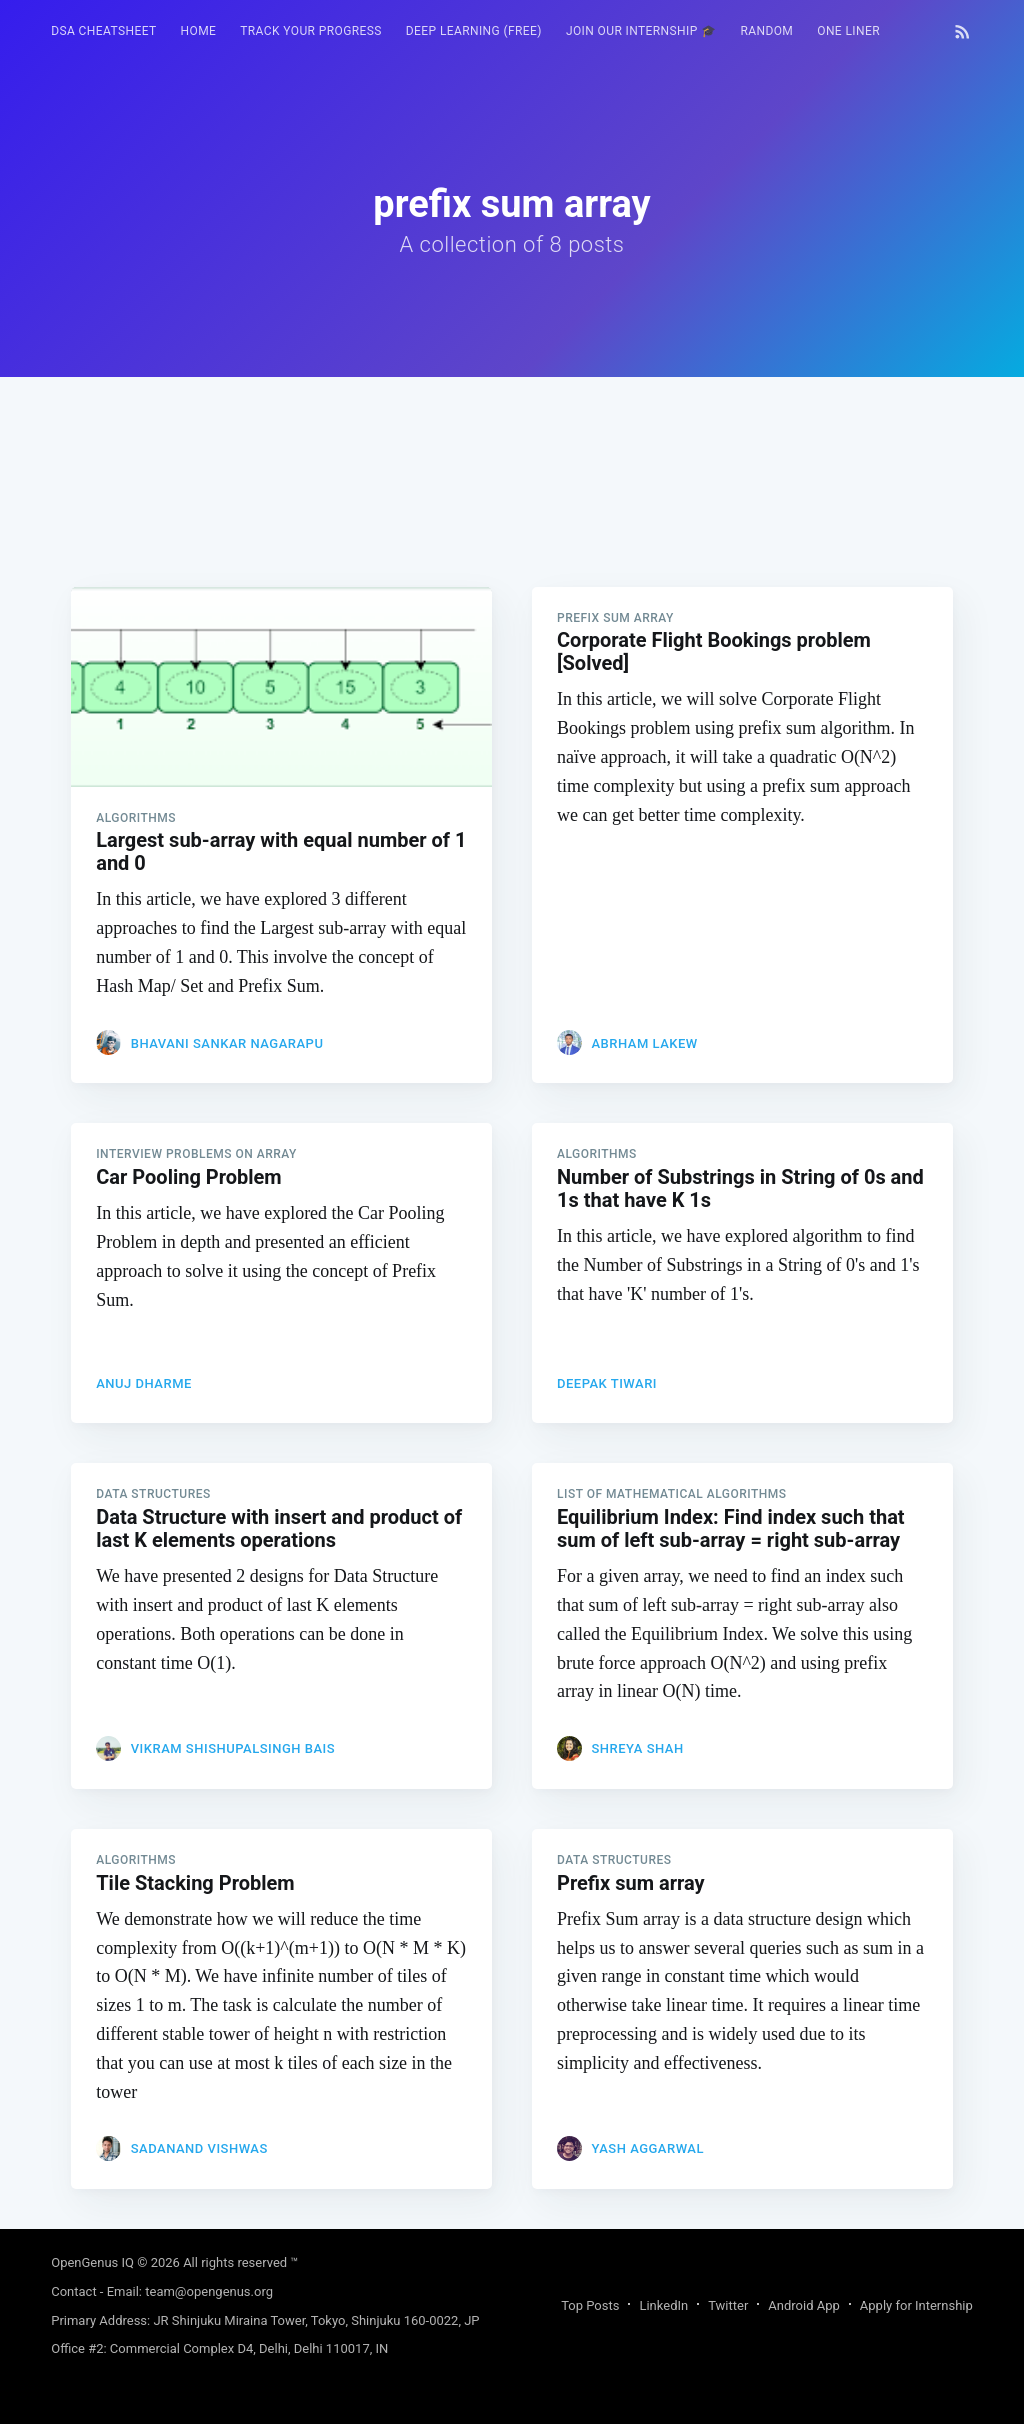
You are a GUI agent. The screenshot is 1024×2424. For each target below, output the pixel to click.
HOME (199, 31)
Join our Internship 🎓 (641, 31)
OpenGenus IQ (92, 2262)
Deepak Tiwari (607, 1383)
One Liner (848, 31)
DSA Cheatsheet (103, 31)
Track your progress (311, 31)
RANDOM (766, 31)
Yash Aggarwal (647, 2148)
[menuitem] (103, 31)
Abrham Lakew (644, 1043)
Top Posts (590, 2305)
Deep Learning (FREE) (474, 31)
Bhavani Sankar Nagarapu (227, 1043)
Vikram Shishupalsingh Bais (233, 1748)
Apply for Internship (916, 2305)
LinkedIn (663, 2305)
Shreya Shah (637, 1748)
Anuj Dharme (144, 1383)
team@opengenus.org (209, 2291)
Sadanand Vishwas (199, 2148)
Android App (803, 2305)
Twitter (728, 2305)
